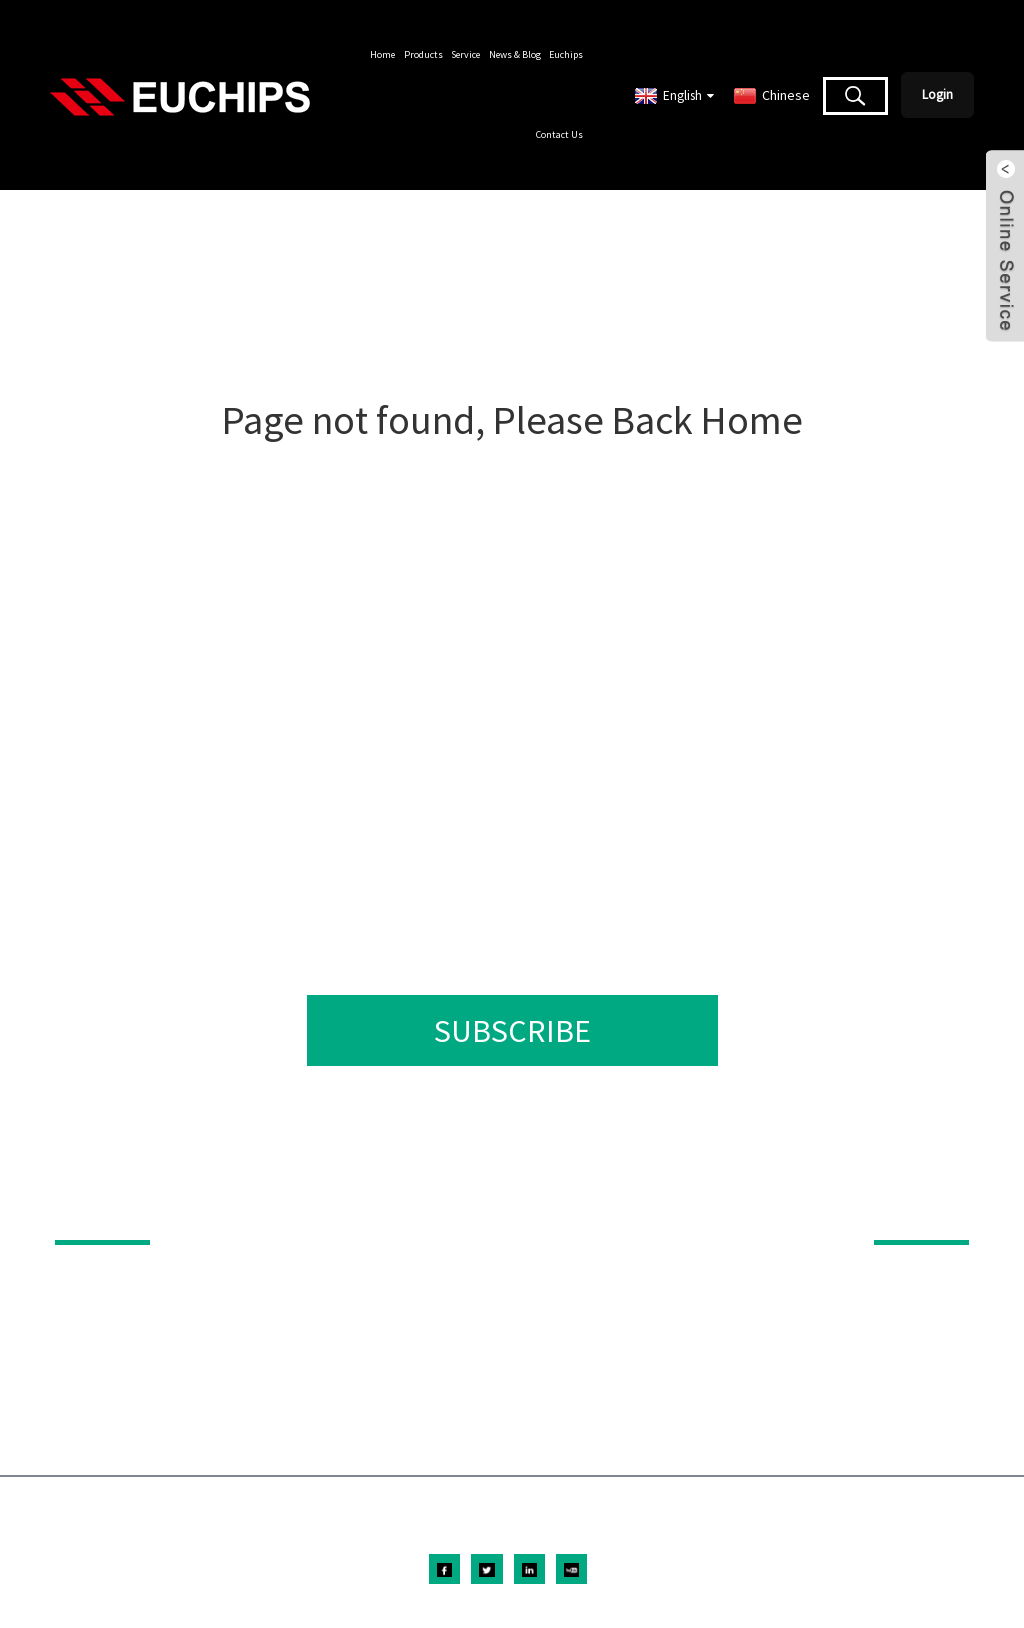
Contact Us (559, 134)
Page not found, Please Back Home (512, 420)
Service (465, 54)
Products (423, 54)
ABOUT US (908, 1212)
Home (382, 54)
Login (937, 94)
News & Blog (515, 54)
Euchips (566, 54)
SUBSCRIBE (512, 1031)
